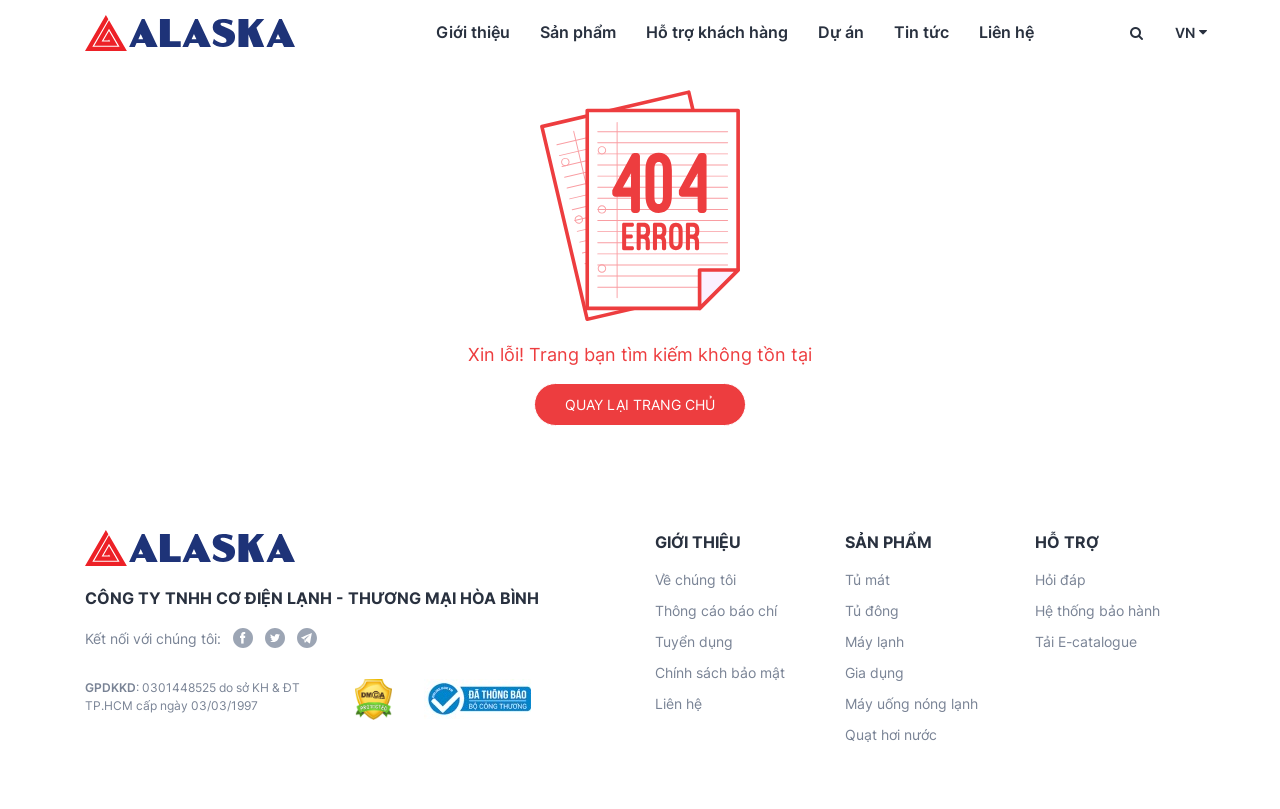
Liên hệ (1006, 32)
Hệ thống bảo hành (1097, 610)
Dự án (841, 32)
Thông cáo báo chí (716, 610)
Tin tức (921, 32)
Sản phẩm (578, 32)
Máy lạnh (874, 641)
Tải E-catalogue (1086, 641)
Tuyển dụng (694, 641)
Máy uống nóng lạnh (911, 703)
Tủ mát (867, 579)
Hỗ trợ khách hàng (717, 32)
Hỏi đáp (1060, 579)
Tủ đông (872, 610)
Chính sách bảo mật (720, 672)
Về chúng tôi (695, 579)
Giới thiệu (473, 32)
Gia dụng (874, 672)
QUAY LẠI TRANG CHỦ (640, 404)
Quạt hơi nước (891, 734)
